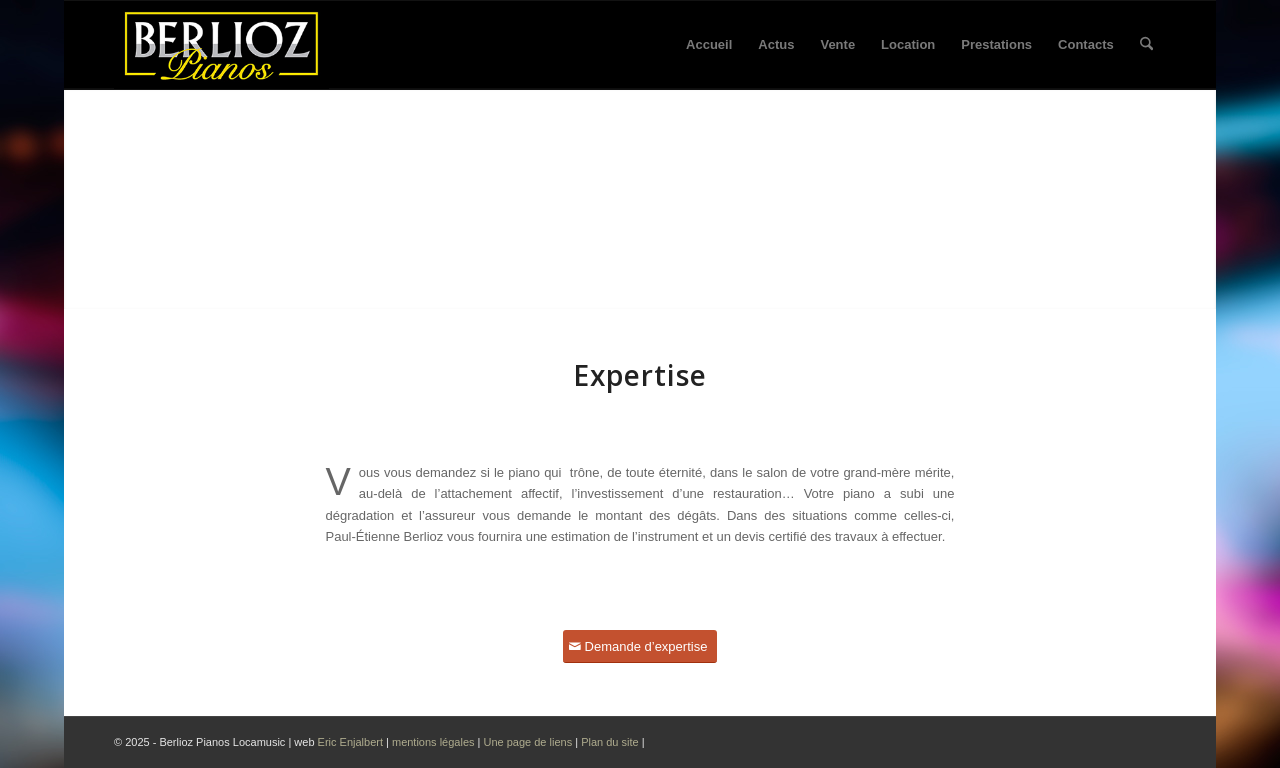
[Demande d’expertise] (640, 646)
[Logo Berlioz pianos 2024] (221, 45)
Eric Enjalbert (350, 742)
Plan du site (611, 742)
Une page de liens (527, 742)
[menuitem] (709, 45)
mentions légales (433, 742)
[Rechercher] (1146, 45)
